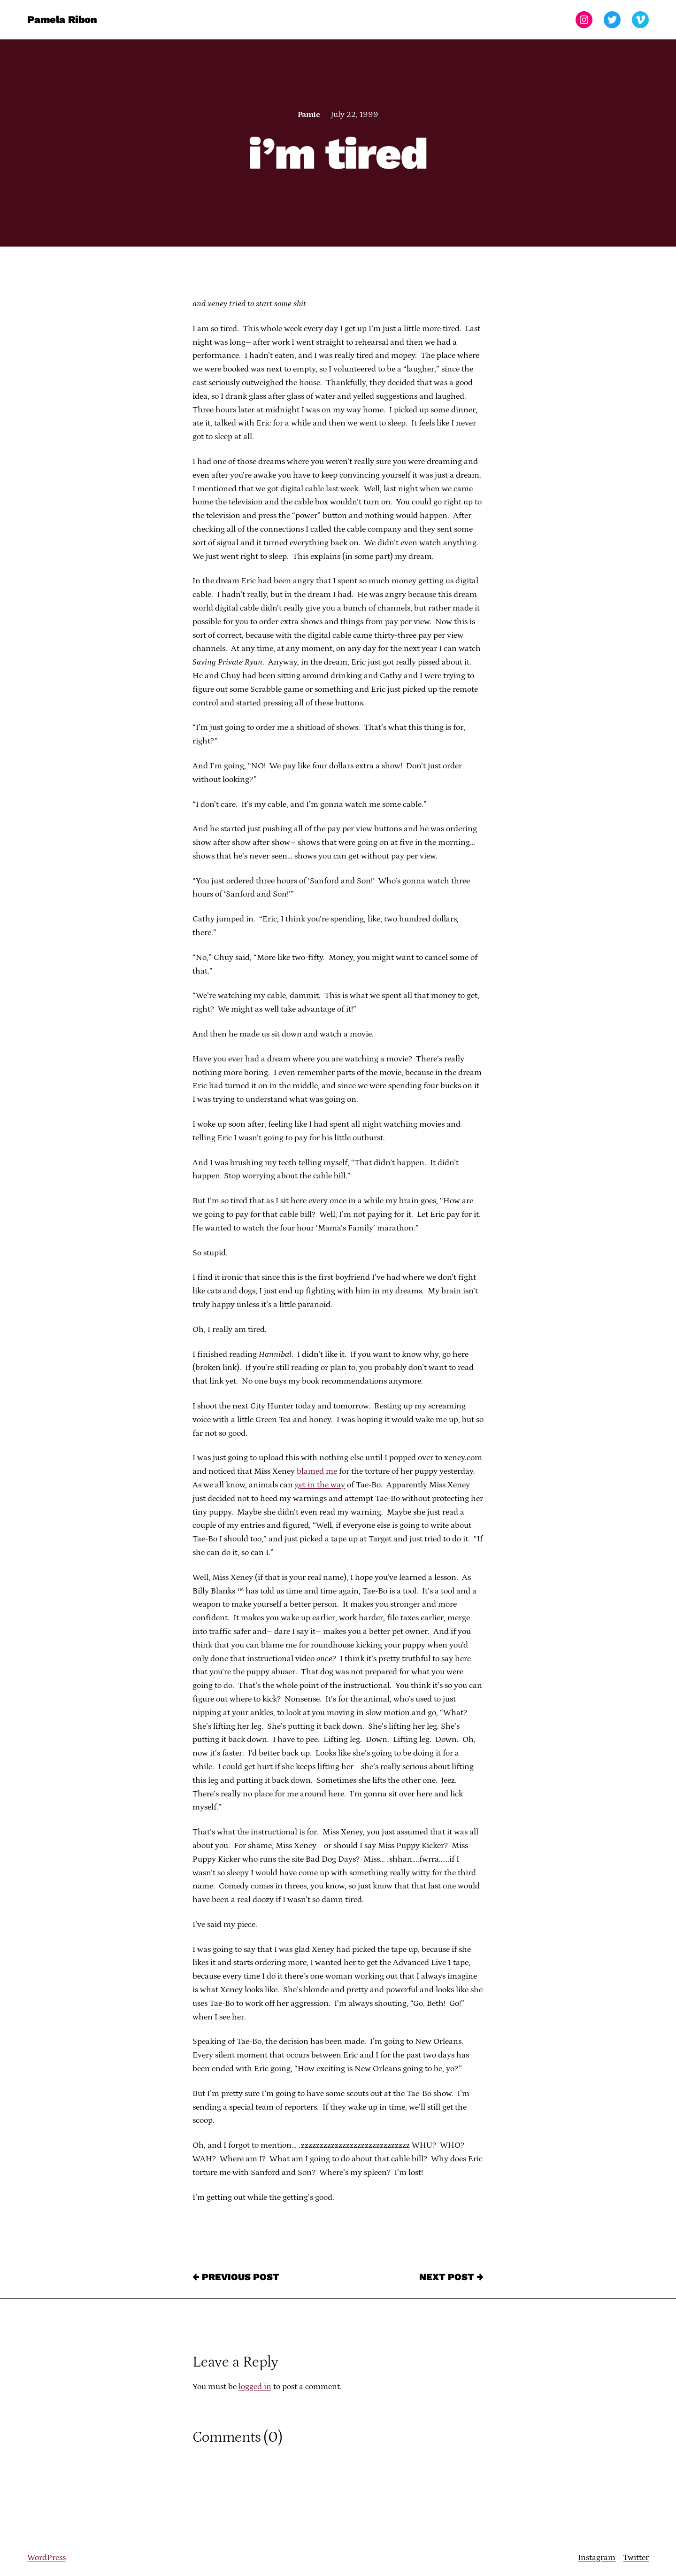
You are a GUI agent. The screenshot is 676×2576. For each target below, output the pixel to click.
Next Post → (451, 2276)
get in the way (320, 1485)
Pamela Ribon (62, 19)
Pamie (309, 114)
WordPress (46, 2557)
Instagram (596, 2557)
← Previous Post (235, 2276)
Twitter (636, 2557)
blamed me (317, 1471)
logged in (254, 2386)
